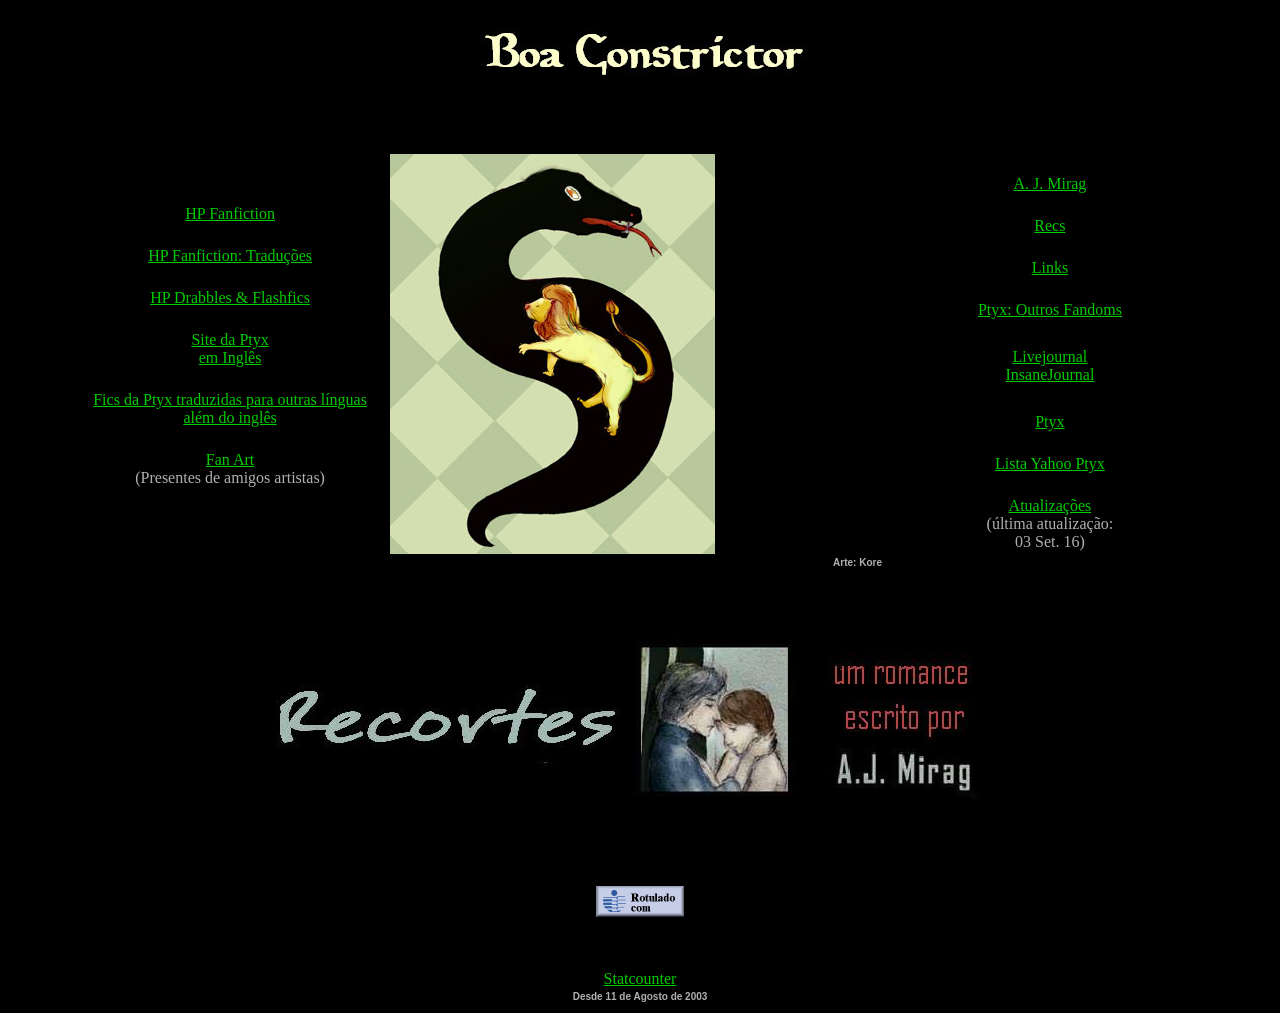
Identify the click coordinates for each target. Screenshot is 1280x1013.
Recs (1049, 225)
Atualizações (1050, 505)
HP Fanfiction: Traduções (230, 255)
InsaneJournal (1049, 374)
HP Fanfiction (230, 213)
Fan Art (230, 459)
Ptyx (1049, 421)
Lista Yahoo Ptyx (1050, 463)
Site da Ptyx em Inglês (229, 348)
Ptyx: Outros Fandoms (1050, 309)
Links (1050, 267)
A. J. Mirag (1049, 183)
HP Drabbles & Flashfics (230, 297)
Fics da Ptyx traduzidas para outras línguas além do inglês (230, 408)
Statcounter (640, 978)
